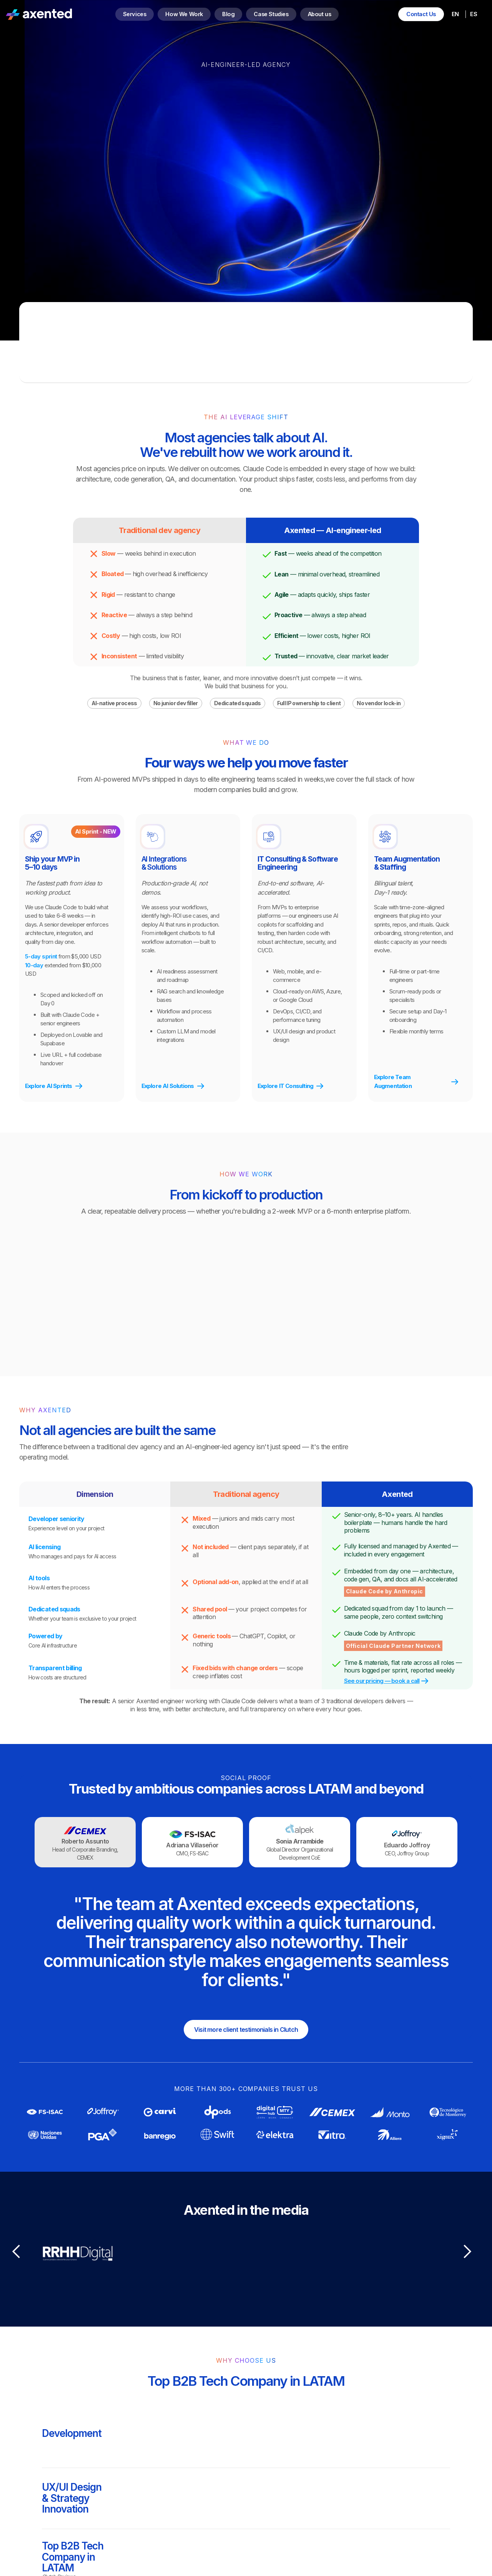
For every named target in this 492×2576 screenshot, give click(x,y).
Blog (228, 14)
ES (473, 14)
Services (134, 14)
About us (319, 14)
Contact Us (421, 14)
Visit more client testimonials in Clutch (246, 2029)
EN (455, 14)
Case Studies (271, 14)
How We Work (184, 14)
